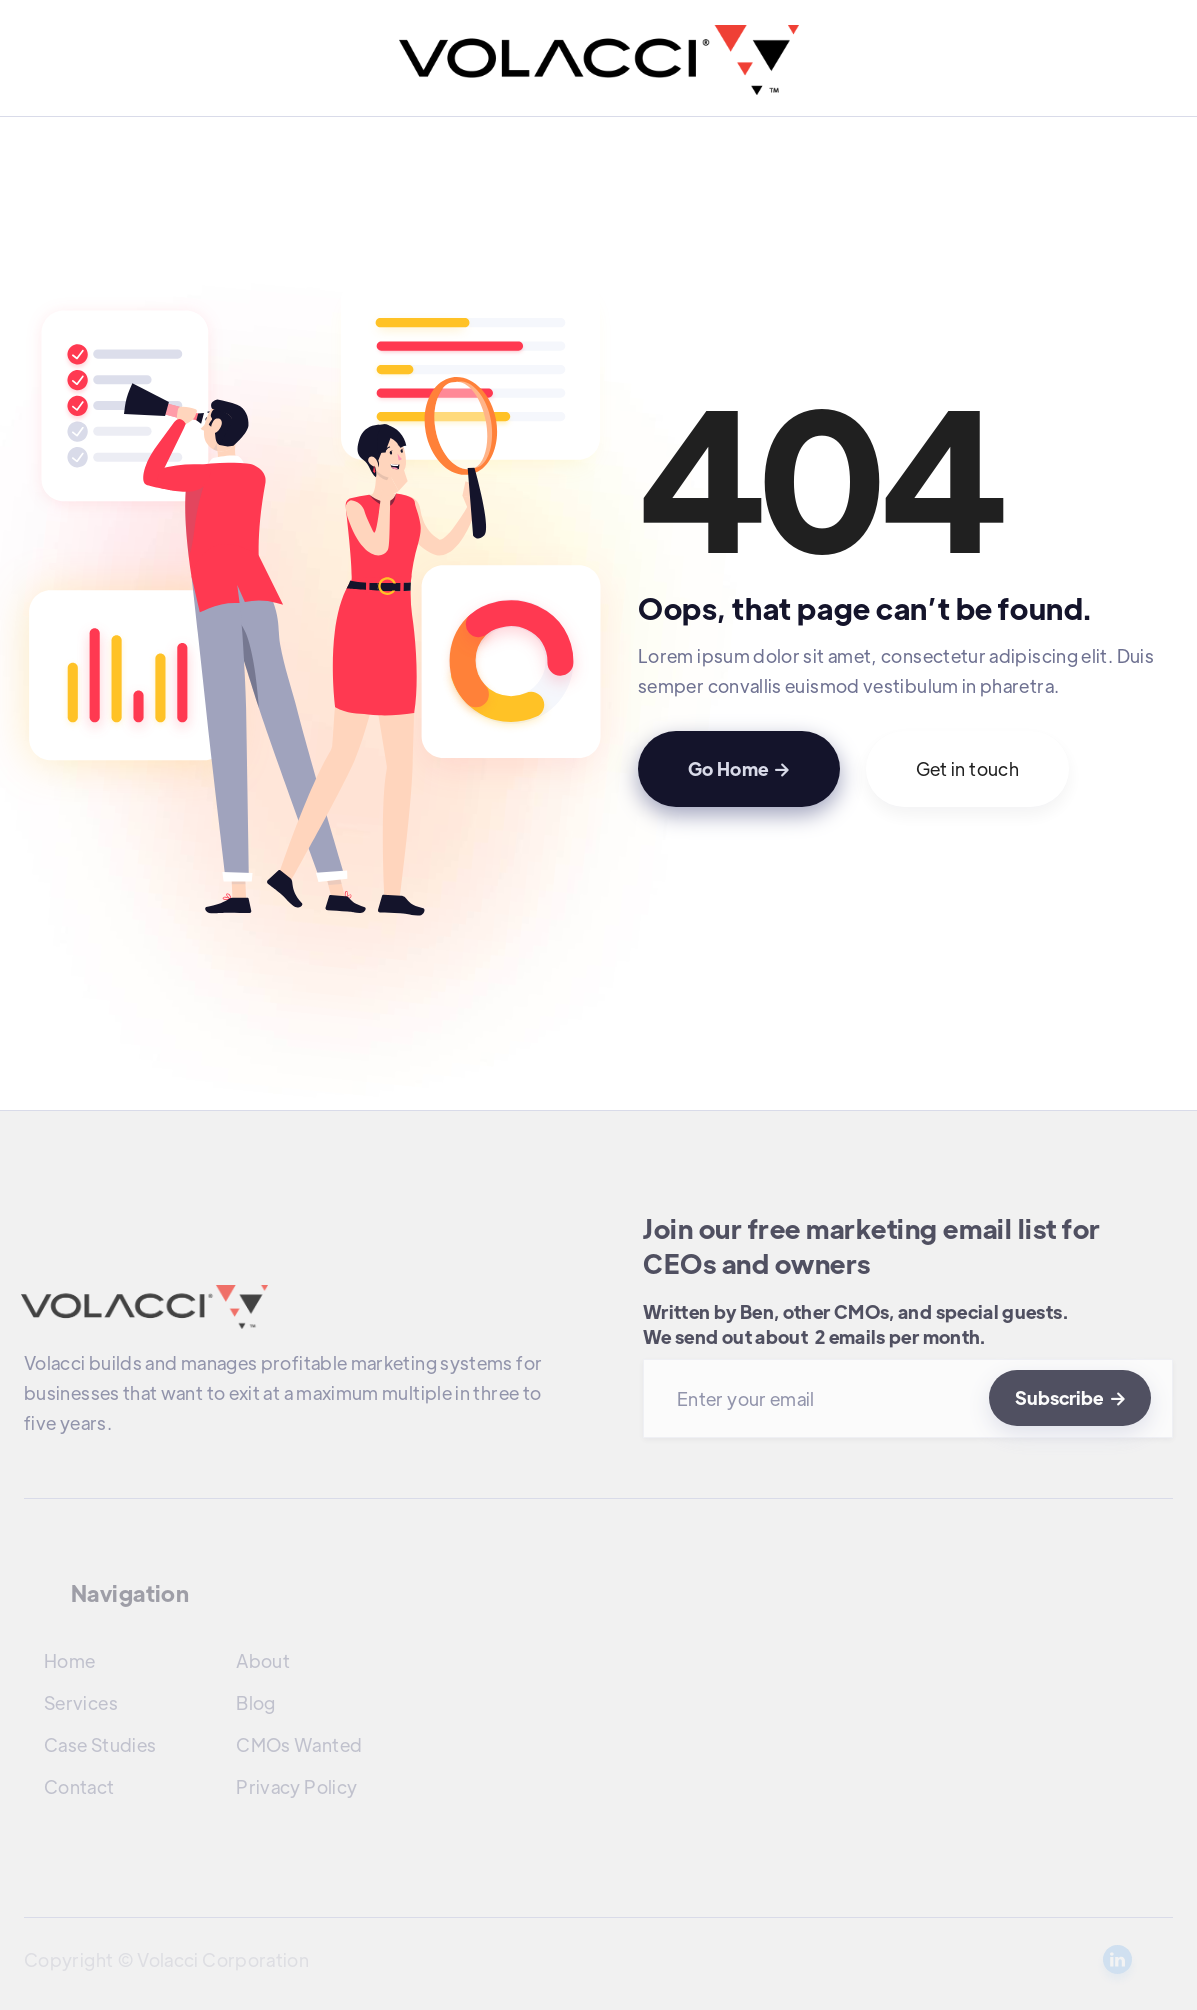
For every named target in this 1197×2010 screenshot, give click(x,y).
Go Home (739, 768)
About (263, 1660)
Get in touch (967, 768)
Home (69, 1660)
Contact (79, 1786)
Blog (255, 1702)
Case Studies (100, 1744)
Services (81, 1702)
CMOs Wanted (299, 1744)
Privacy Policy (296, 1786)
